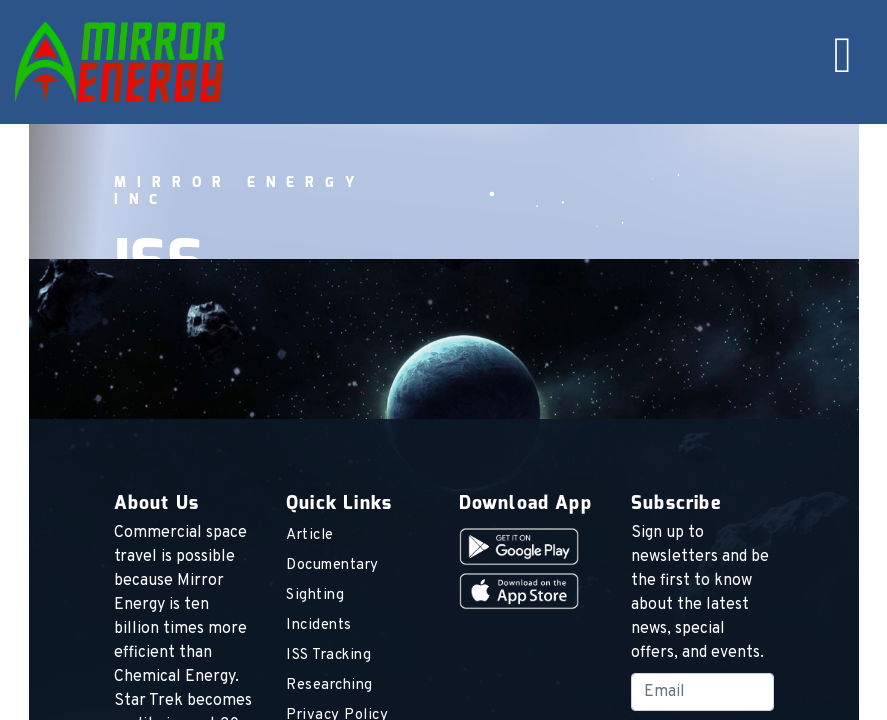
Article (310, 535)
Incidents (319, 625)
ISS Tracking (328, 655)
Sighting (315, 595)
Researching (329, 685)
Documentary (332, 565)
